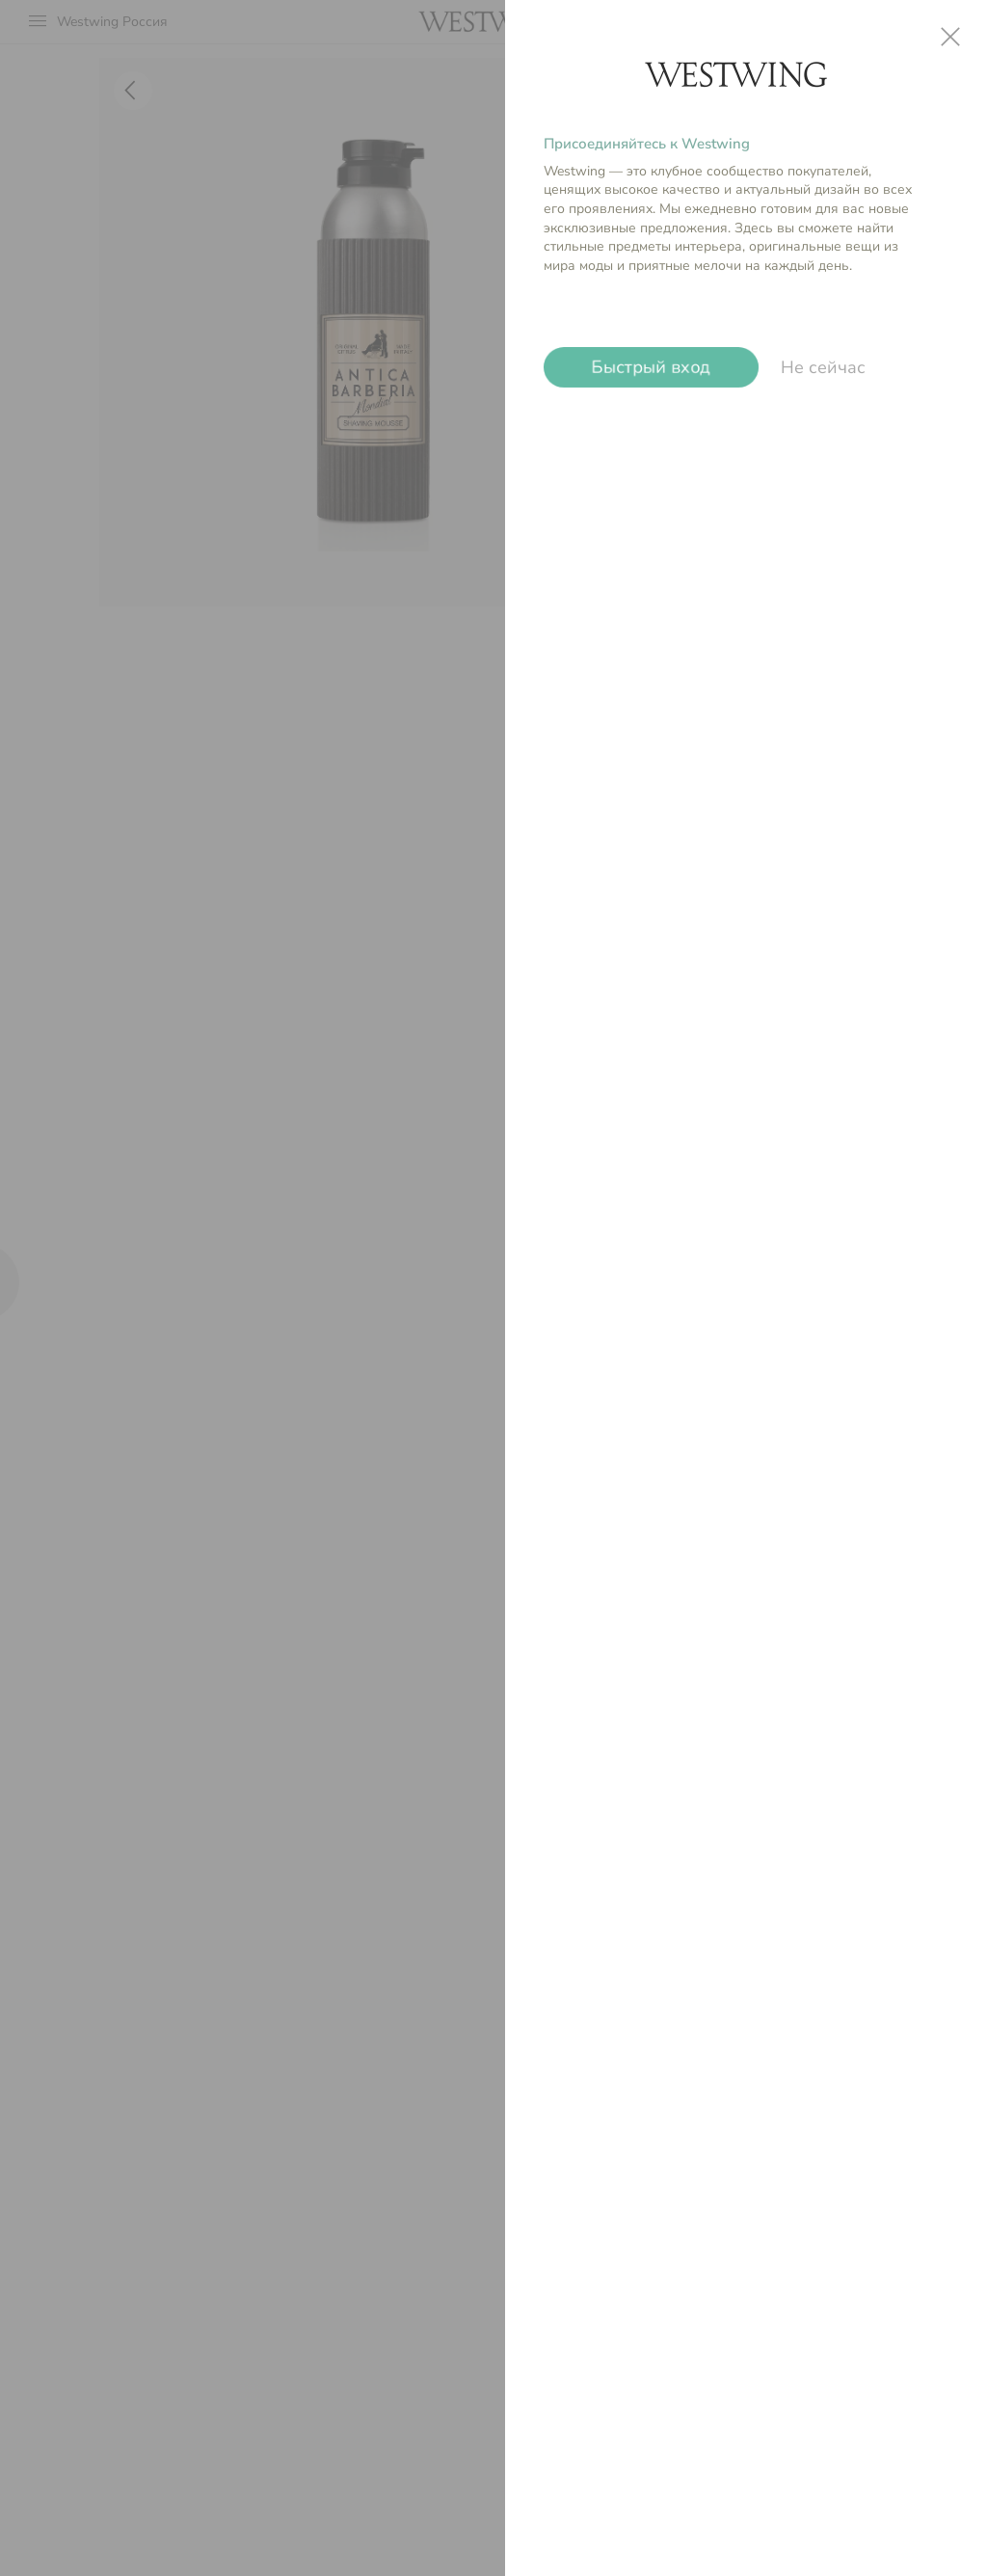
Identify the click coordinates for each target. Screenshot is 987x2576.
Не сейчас (823, 367)
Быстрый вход (651, 367)
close (950, 36)
